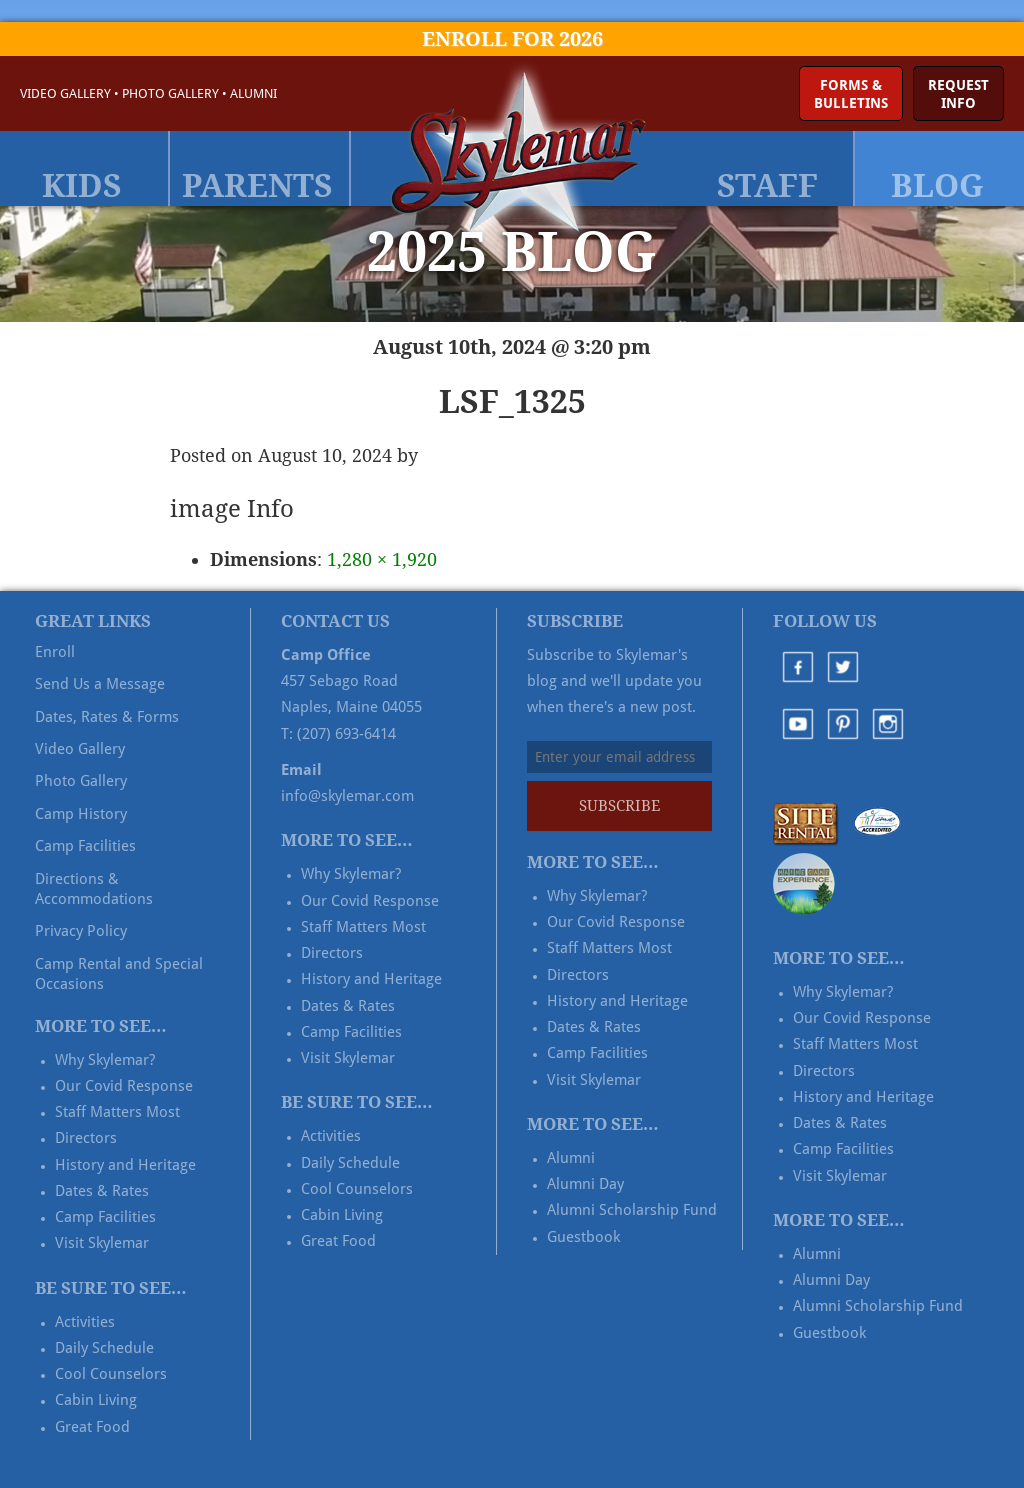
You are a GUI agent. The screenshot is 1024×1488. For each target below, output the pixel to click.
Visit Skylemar (102, 1243)
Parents (257, 186)
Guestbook (583, 1237)
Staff (767, 186)
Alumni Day (585, 1184)
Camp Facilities (85, 846)
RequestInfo (958, 94)
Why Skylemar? (105, 1060)
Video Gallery (65, 93)
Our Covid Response (124, 1086)
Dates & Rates (102, 1191)
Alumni (253, 93)
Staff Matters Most (117, 1112)
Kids (82, 186)
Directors (86, 1138)
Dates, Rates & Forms (107, 717)
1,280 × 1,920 (382, 559)
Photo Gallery (170, 93)
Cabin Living (96, 1400)
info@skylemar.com (347, 796)
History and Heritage (125, 1165)
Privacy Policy (81, 931)
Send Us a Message (100, 684)
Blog (937, 186)
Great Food (92, 1427)
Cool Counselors (111, 1374)
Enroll (55, 652)
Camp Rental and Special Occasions (119, 974)
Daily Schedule (104, 1348)
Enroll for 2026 (512, 39)
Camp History (81, 814)
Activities (85, 1322)
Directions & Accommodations (94, 889)
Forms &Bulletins (851, 94)
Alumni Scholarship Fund (632, 1210)
